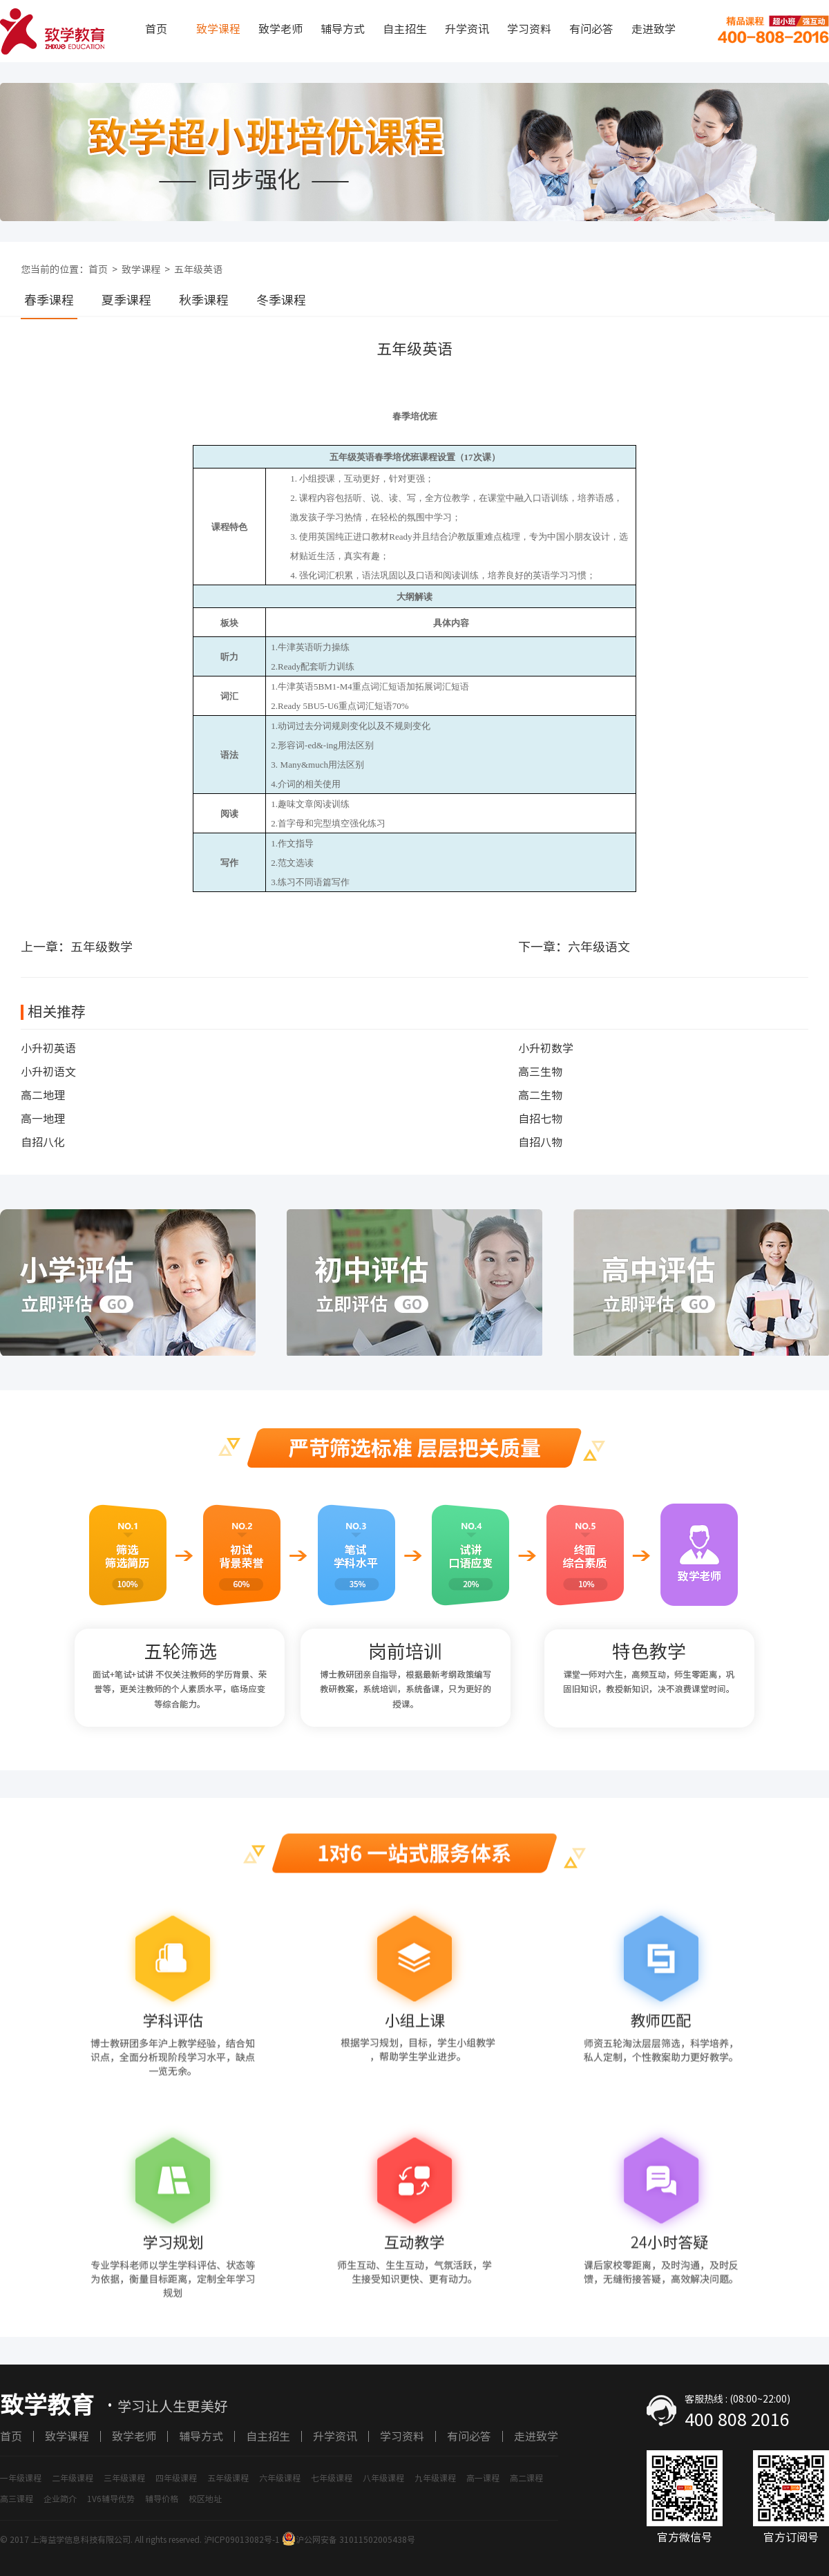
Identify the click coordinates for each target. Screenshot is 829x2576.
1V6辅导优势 (111, 2498)
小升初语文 (48, 1071)
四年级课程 (176, 2478)
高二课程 (526, 2478)
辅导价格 (161, 2498)
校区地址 (205, 2498)
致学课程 (218, 29)
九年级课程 (435, 2478)
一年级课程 (20, 2478)
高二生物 (540, 1095)
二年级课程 (72, 2478)
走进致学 (653, 29)
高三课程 (16, 2498)
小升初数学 (545, 1048)
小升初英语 (48, 1048)
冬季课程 (281, 300)
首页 (156, 29)
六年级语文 (599, 946)
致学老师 (280, 29)
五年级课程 (228, 2478)
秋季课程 (204, 300)
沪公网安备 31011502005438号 (348, 2539)
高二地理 (43, 1095)
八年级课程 (383, 2478)
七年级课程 (331, 2478)
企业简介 (60, 2498)
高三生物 (540, 1071)
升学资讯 (467, 29)
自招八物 (540, 1142)
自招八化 (43, 1142)
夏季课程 (126, 300)
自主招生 (405, 29)
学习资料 (529, 29)
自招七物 (540, 1118)
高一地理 (43, 1118)
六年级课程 (280, 2478)
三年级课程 (124, 2478)
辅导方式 (343, 29)
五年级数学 (101, 946)
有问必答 (591, 29)
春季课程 (49, 300)
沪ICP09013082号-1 (242, 2539)
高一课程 (482, 2478)
